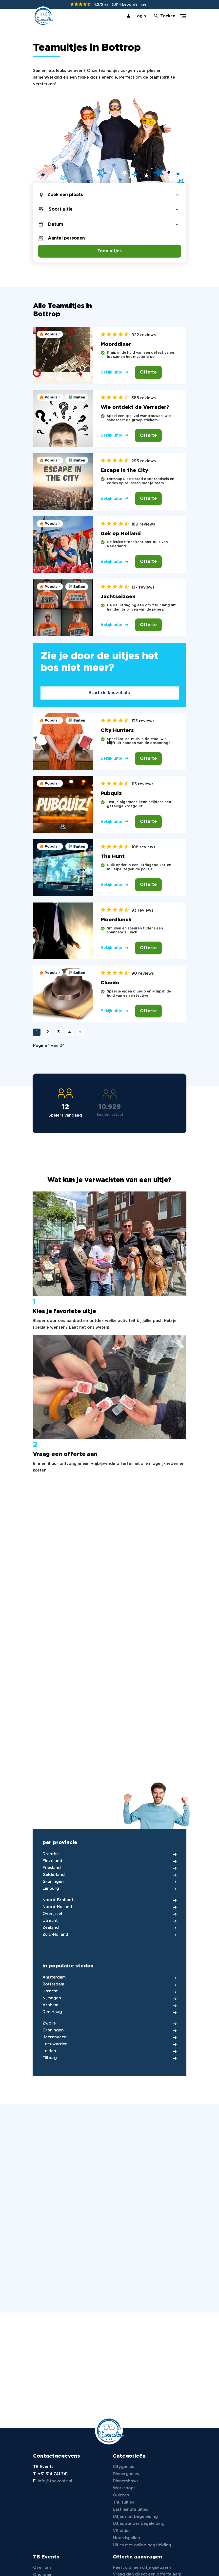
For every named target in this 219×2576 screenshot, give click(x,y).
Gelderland (53, 1876)
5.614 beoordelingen (130, 4)
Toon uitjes (109, 253)
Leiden (49, 2052)
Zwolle (49, 2024)
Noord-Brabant (57, 1901)
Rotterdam (53, 1985)
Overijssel (52, 1915)
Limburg (50, 1890)
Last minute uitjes (130, 2509)
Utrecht (50, 1922)
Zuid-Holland (55, 1936)
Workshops (124, 2488)
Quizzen (121, 2495)
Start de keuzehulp (109, 694)
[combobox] (109, 196)
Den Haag (52, 2013)
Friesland (51, 1869)
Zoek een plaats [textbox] (65, 197)
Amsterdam (54, 1979)
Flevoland (52, 1862)
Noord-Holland (57, 1908)
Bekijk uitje (111, 373)
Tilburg (49, 2059)
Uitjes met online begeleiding (142, 2545)
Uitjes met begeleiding (135, 2517)
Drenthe (50, 1855)
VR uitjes (121, 2531)
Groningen (53, 1883)
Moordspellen (126, 2538)
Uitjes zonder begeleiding (138, 2524)
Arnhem (50, 2006)
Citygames (123, 2467)
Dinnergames (126, 2474)
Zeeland (50, 1929)
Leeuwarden (55, 2045)
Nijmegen (51, 1999)
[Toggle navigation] (183, 16)
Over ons (42, 2568)
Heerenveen (54, 2038)
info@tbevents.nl (55, 2481)
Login (136, 16)
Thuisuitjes (123, 2502)
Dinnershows (126, 2481)
